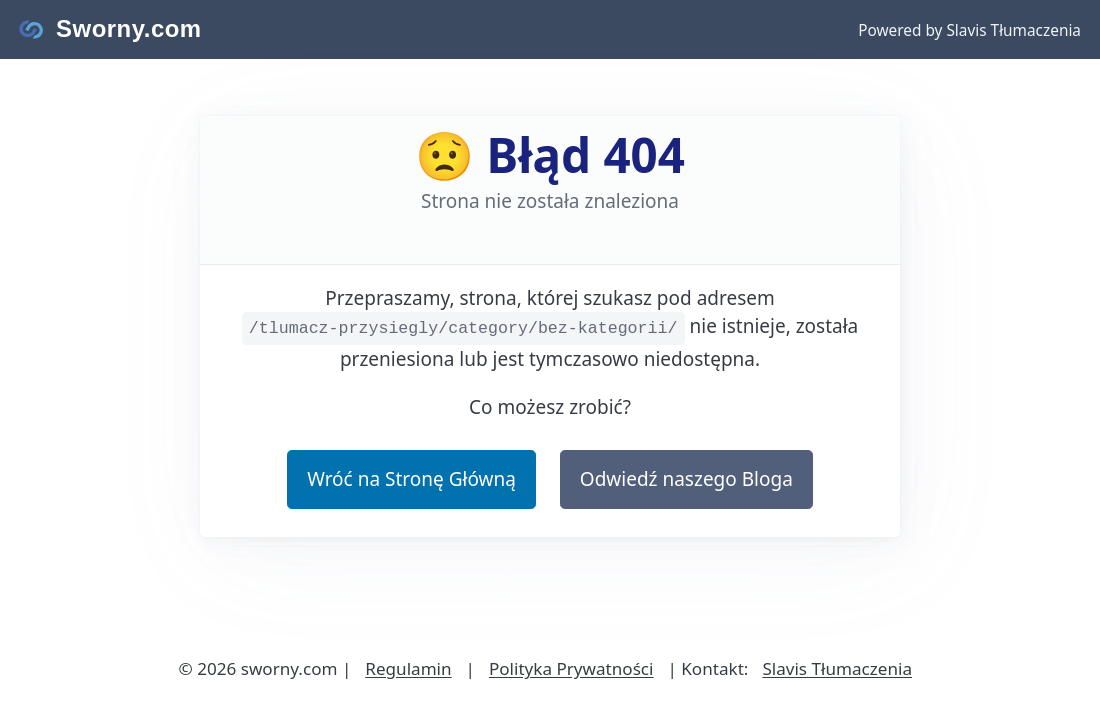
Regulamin (408, 668)
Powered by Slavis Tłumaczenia (969, 30)
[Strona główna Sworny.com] (110, 29)
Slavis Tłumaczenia (837, 668)
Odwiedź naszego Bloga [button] (686, 479)
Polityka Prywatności (571, 668)
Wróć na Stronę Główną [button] (411, 479)
